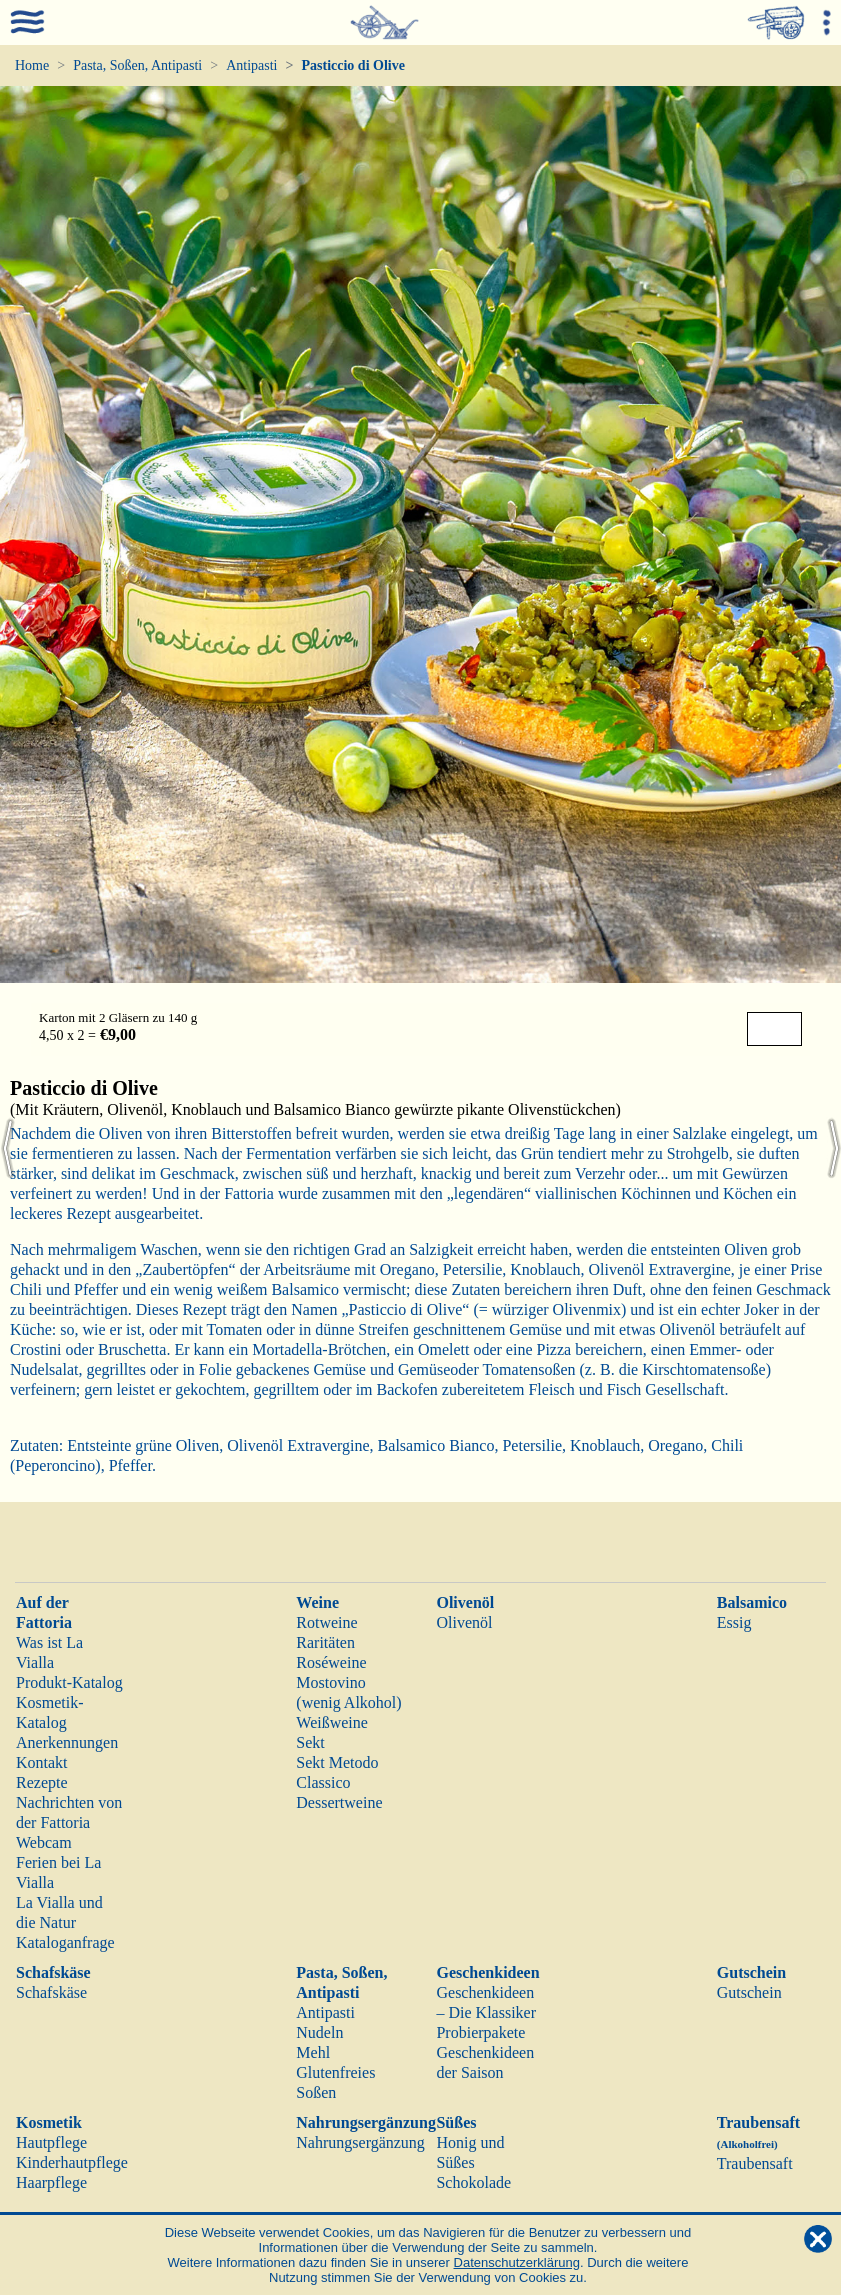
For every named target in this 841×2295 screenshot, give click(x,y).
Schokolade (473, 2182)
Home (32, 65)
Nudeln (319, 2032)
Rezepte (42, 1782)
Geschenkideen (487, 1972)
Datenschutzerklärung (517, 2262)
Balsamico (752, 1602)
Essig (734, 1622)
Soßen (316, 2092)
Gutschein (751, 1972)
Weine (317, 1602)
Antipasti (251, 65)
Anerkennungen (67, 1742)
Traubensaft (755, 2163)
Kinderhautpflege (72, 2162)
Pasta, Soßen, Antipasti (137, 65)
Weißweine (332, 1722)
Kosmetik (49, 2122)
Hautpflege (51, 2142)
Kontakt (42, 1762)
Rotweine (326, 1622)
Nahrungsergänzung (366, 2122)
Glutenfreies (335, 2072)
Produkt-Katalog (69, 1682)
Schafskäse (53, 1972)
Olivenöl (465, 1602)
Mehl (313, 2052)
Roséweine (331, 1662)
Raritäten (325, 1642)
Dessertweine (339, 1802)
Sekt (310, 1742)
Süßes (456, 2122)
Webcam (44, 1842)
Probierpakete (480, 2032)
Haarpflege (51, 2182)
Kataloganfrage (65, 1942)
